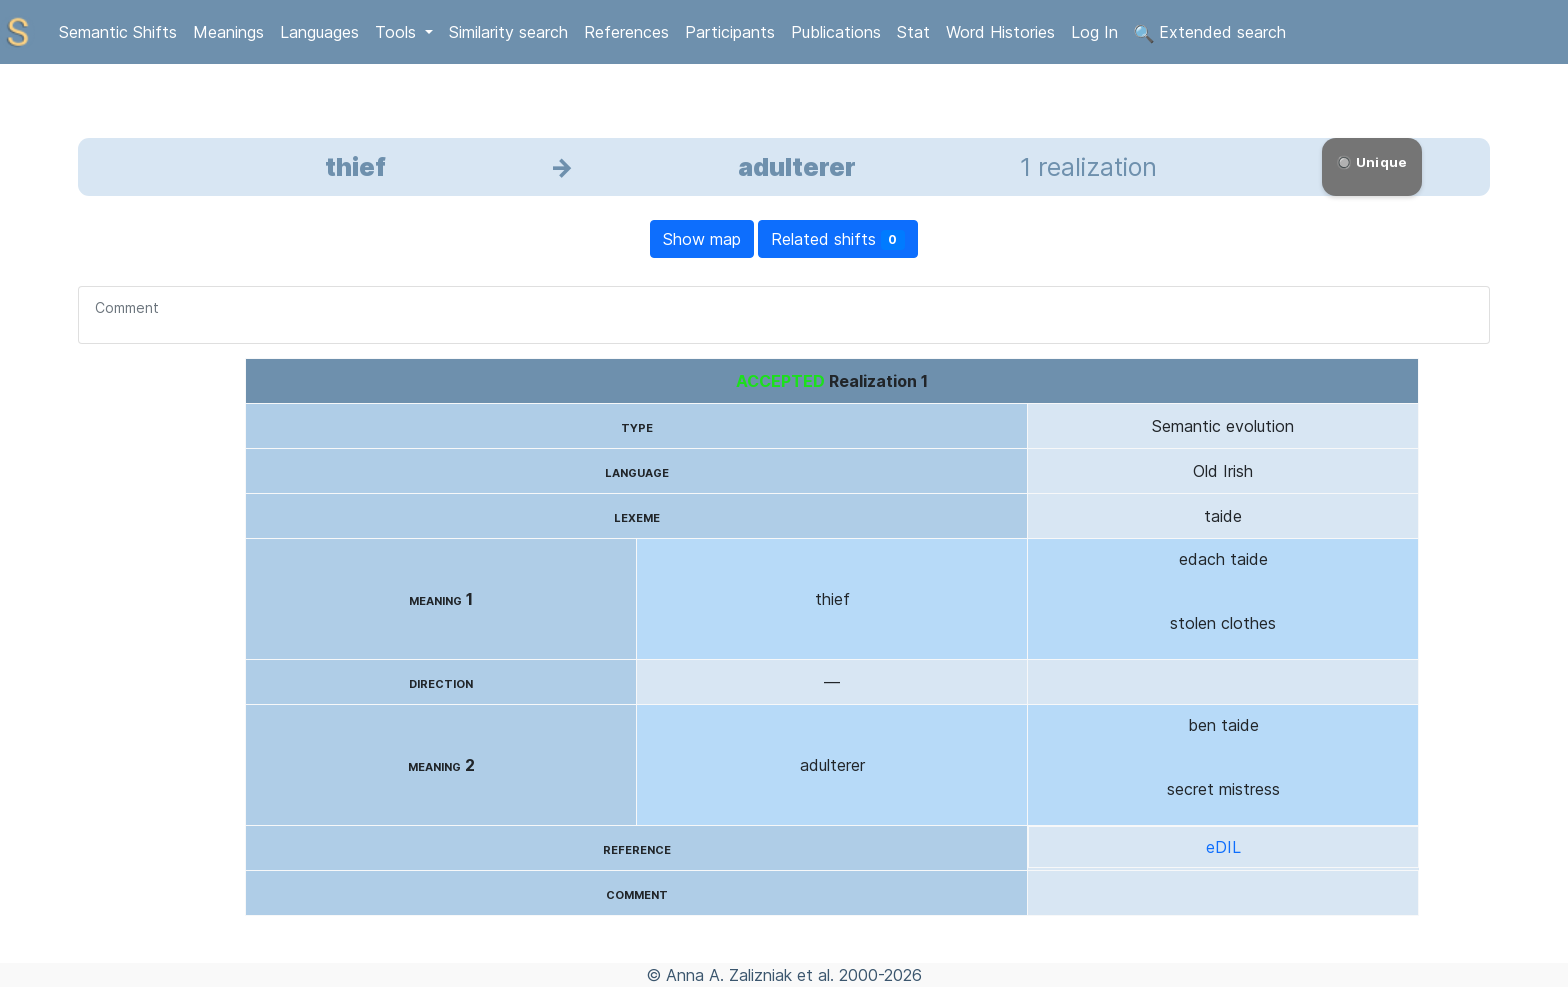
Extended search (1210, 33)
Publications (836, 32)
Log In (1094, 32)
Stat (913, 32)
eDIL (1223, 847)
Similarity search (508, 32)
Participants (730, 32)
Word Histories (1000, 32)
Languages (319, 32)
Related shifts (838, 239)
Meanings (228, 32)
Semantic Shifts (118, 32)
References (626, 32)
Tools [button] (398, 32)
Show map (702, 239)
